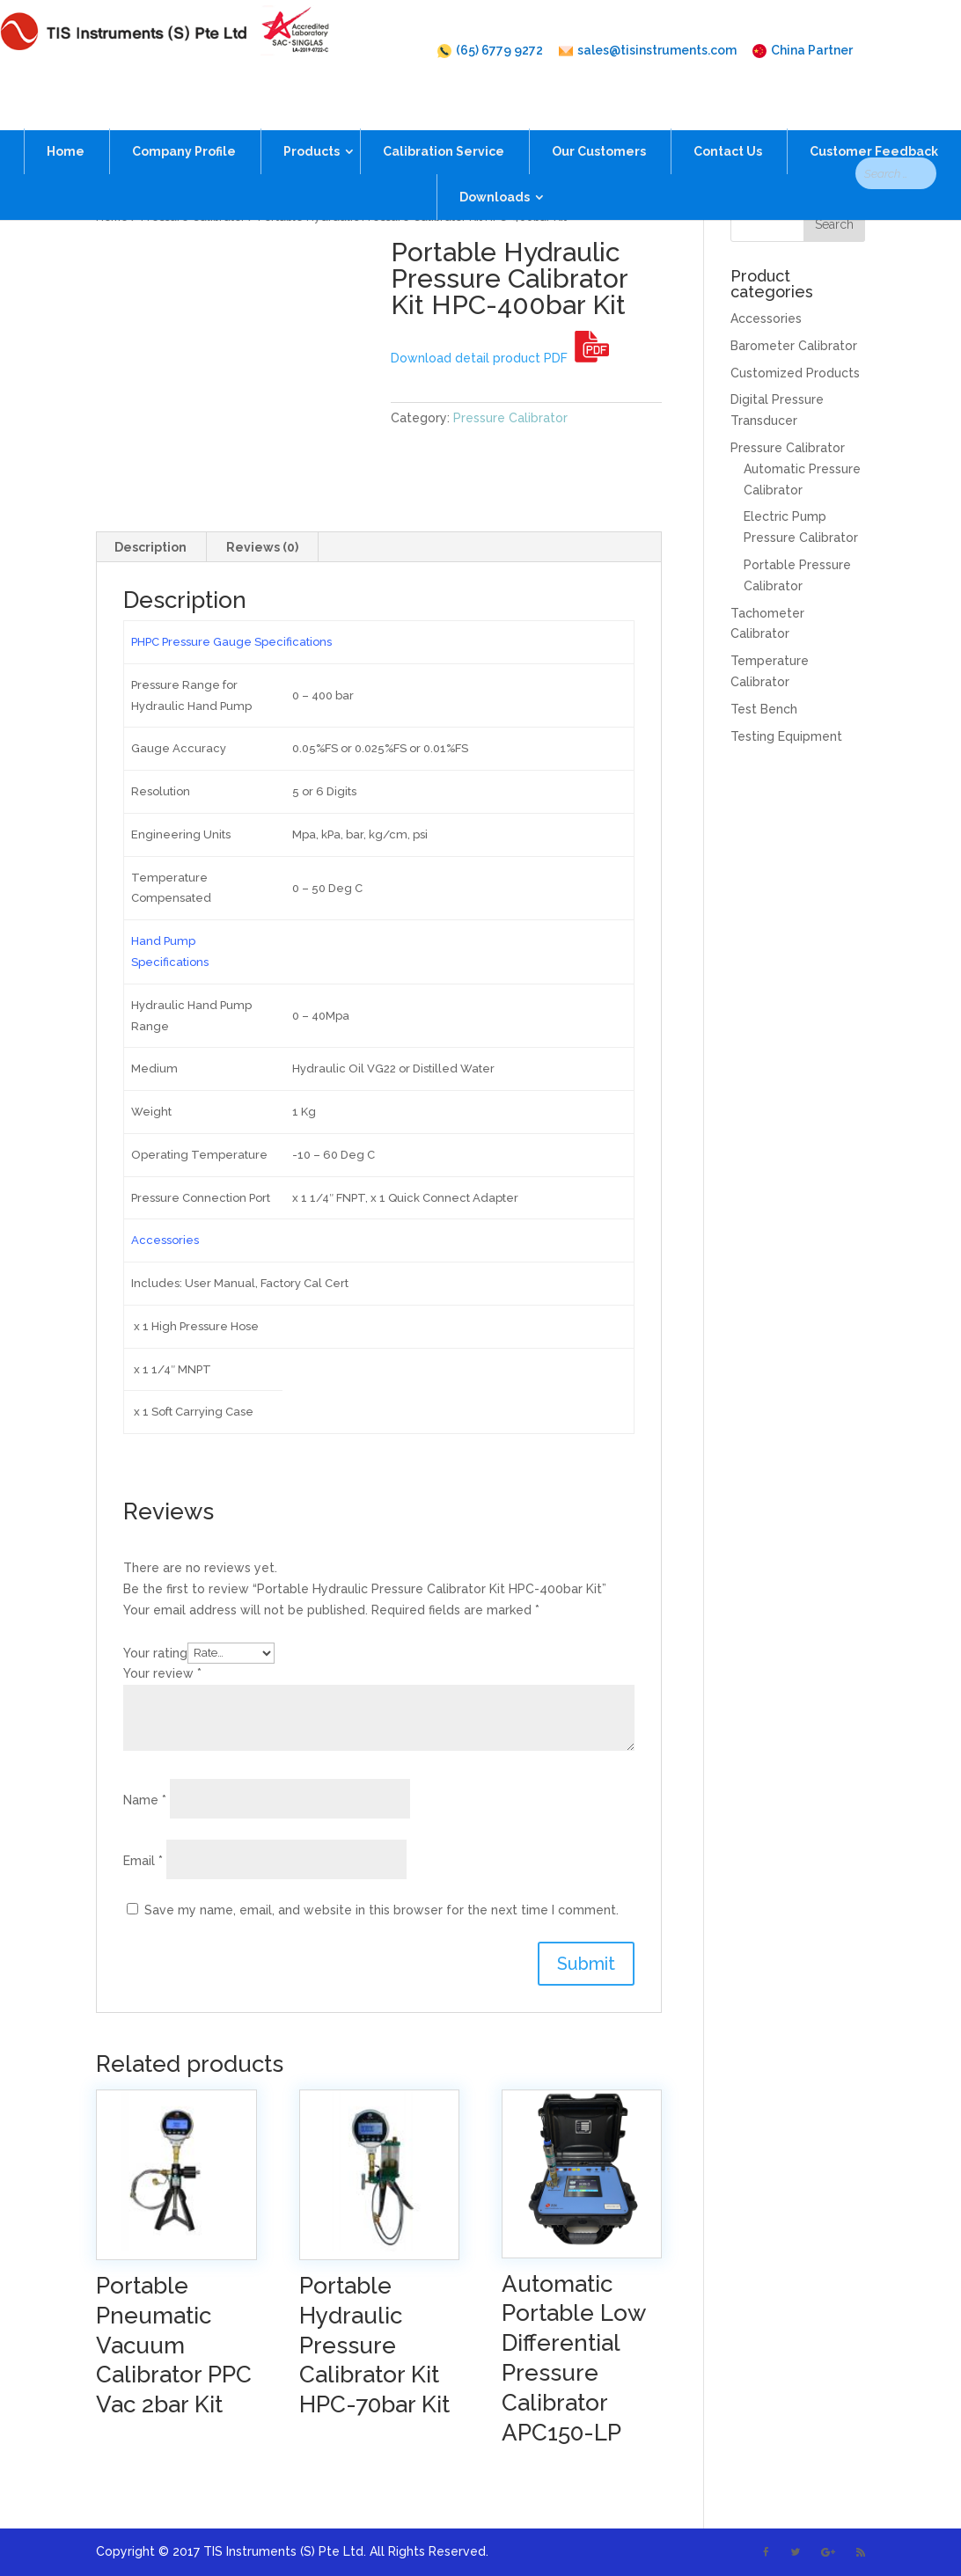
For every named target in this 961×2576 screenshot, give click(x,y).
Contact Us (727, 120)
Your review (162, 1673)
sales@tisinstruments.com (648, 51)
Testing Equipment (786, 736)
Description (150, 547)
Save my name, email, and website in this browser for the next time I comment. (381, 1910)
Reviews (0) (262, 547)
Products (311, 120)
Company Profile (184, 120)
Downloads (494, 166)
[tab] (151, 547)
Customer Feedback (874, 120)
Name (144, 1800)
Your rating (155, 1652)
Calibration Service (443, 120)
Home (65, 120)
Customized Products (795, 373)
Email (143, 1861)
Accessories (766, 318)
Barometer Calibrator (793, 346)
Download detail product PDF (500, 358)
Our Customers (599, 120)
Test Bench (763, 709)
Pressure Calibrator (193, 216)
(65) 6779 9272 (490, 51)
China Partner (802, 51)
